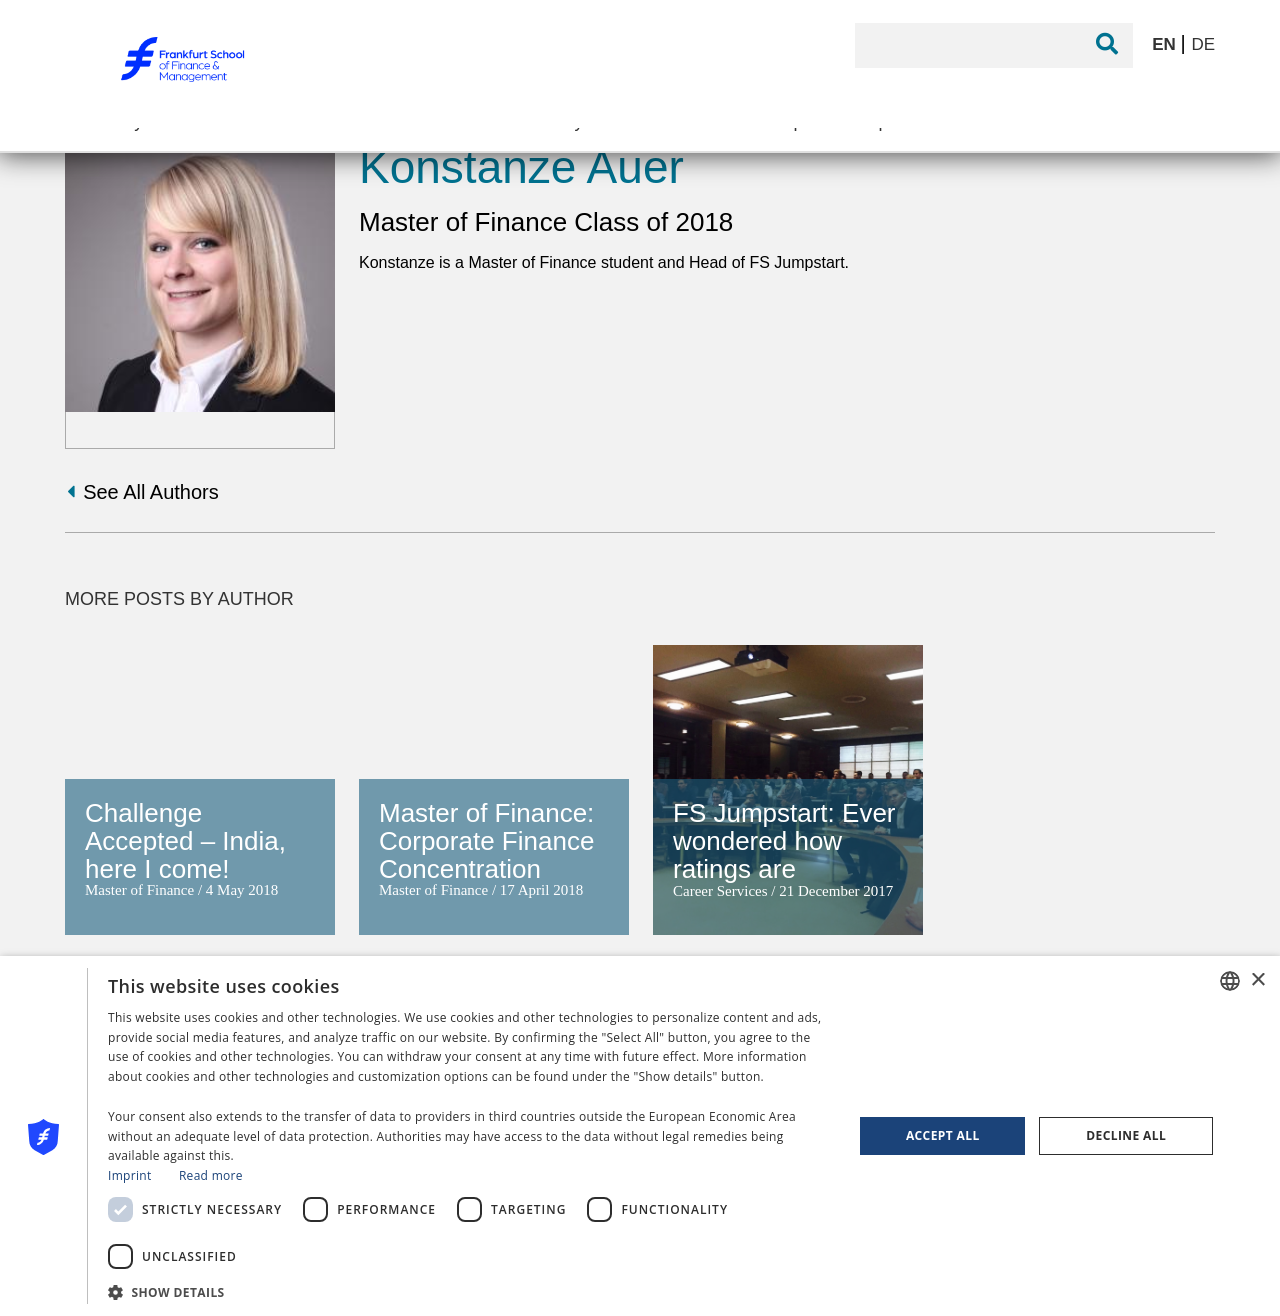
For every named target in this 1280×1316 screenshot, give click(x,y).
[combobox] (1230, 981)
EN (1166, 44)
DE (1203, 44)
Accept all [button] (943, 1135)
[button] (469, 1290)
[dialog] (640, 1136)
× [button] (1257, 980)
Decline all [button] (1126, 1135)
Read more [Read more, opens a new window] (211, 1175)
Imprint (129, 1175)
